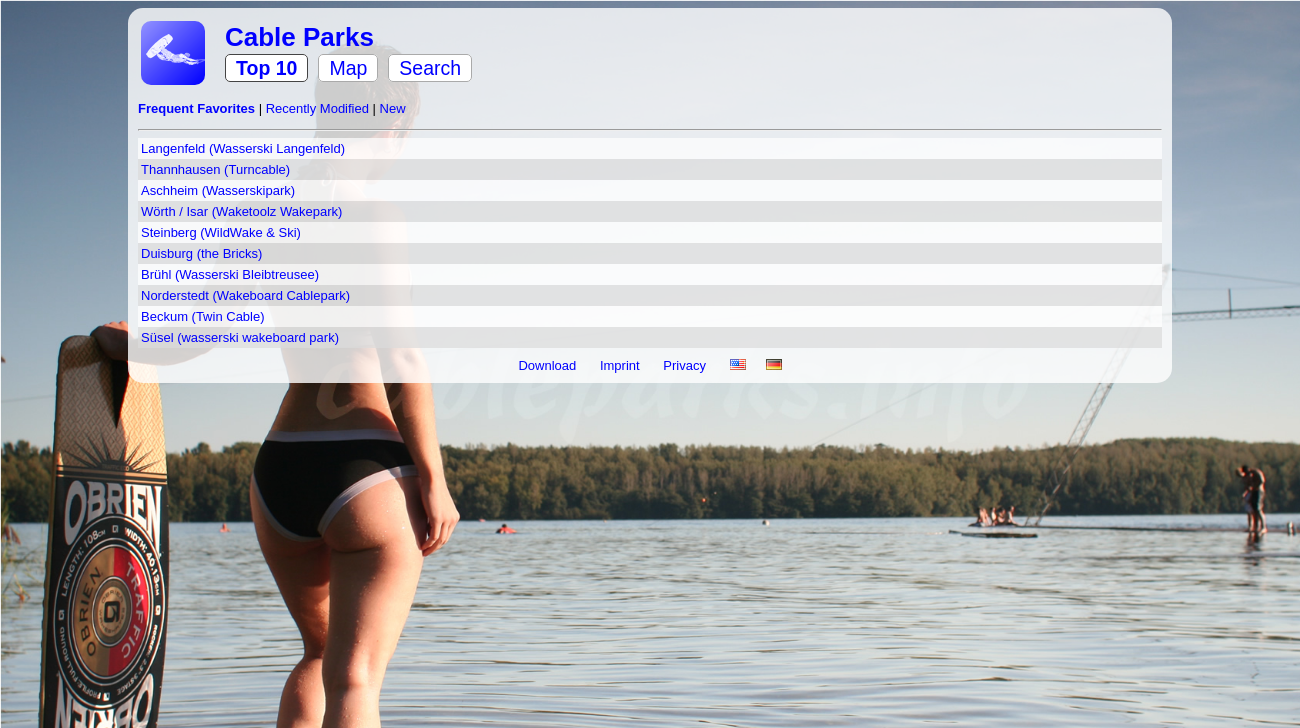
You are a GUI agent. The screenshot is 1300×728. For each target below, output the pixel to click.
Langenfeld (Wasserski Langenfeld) (243, 148)
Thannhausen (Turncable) (215, 169)
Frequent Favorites (198, 108)
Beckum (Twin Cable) (203, 316)
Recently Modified (319, 108)
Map (348, 68)
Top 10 (266, 68)
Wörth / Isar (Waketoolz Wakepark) (241, 211)
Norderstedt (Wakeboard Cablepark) (245, 295)
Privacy (686, 365)
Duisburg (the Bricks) (201, 253)
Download (548, 365)
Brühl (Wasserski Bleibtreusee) (230, 274)
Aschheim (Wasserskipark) (218, 190)
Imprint (621, 365)
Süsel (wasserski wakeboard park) (240, 337)
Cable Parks (299, 37)
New (393, 108)
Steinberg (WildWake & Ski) (221, 232)
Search (430, 68)
